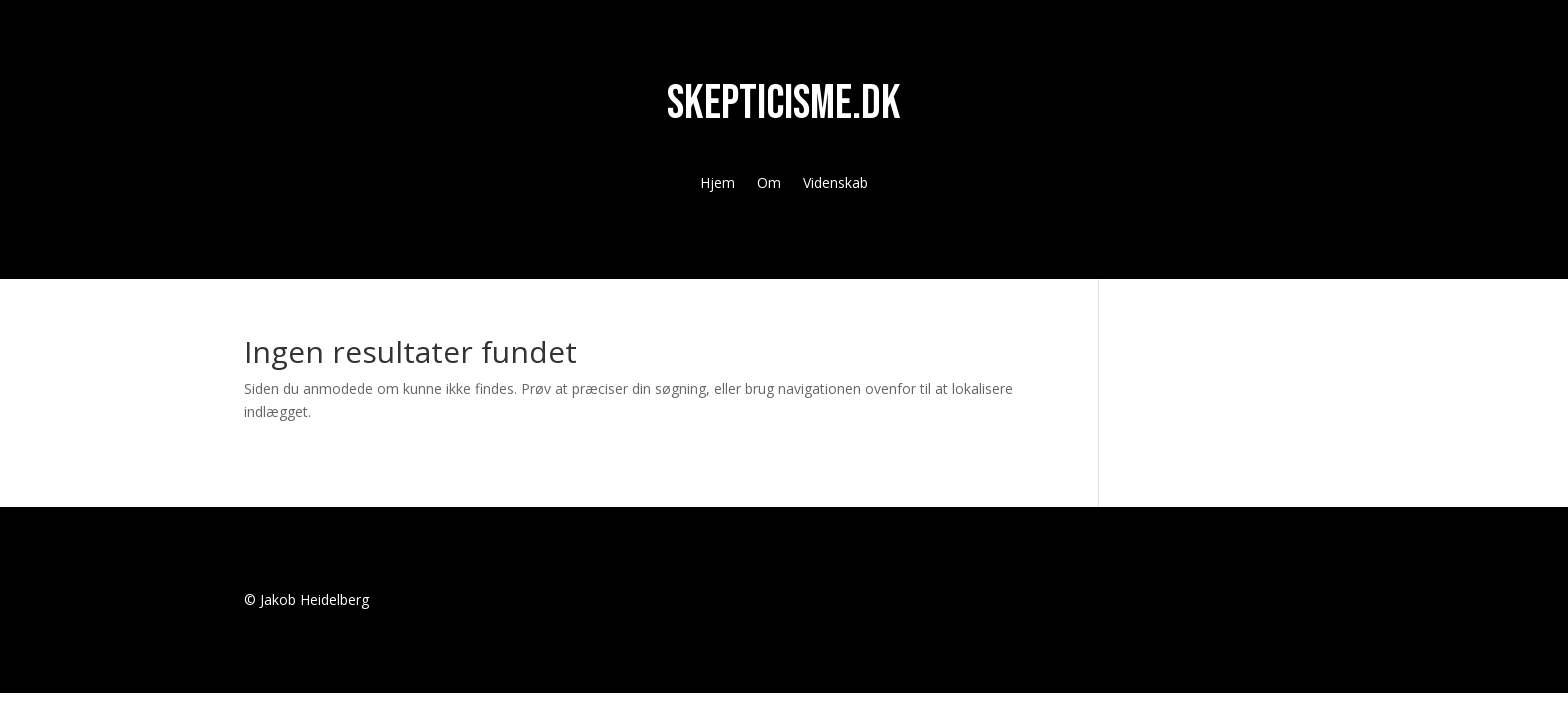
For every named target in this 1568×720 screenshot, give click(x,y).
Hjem (717, 184)
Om (769, 184)
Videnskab (835, 184)
